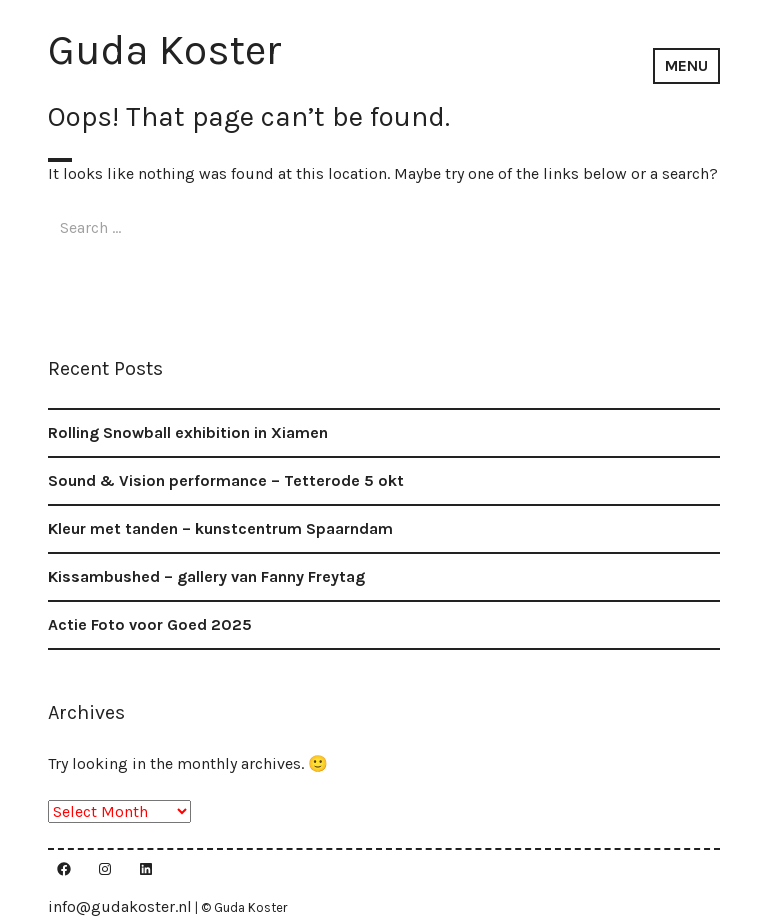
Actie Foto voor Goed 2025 (150, 624)
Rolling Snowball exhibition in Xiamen (188, 432)
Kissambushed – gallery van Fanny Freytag (206, 576)
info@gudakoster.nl (120, 906)
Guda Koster (165, 50)
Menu (686, 65)
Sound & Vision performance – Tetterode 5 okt (226, 480)
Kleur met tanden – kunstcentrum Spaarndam (220, 528)
